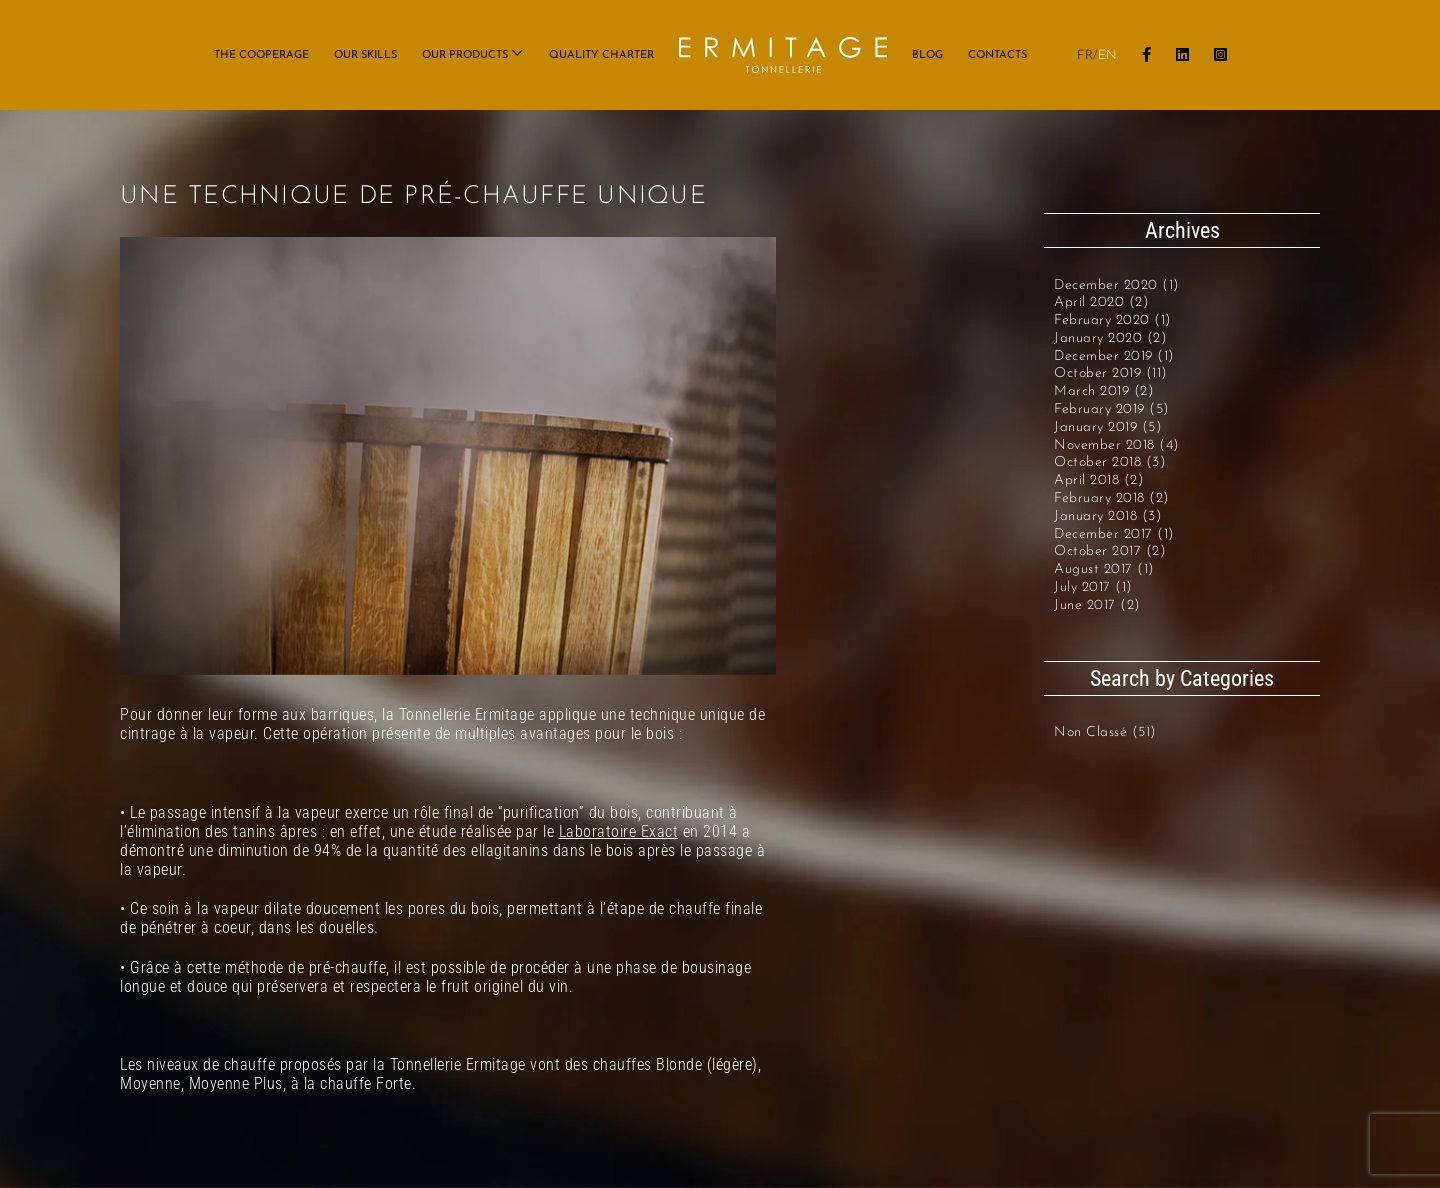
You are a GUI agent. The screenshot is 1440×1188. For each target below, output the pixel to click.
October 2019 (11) (1111, 373)
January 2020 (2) (1110, 338)
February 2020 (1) (1113, 320)
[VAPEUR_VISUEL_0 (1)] (448, 456)
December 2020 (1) (1117, 285)
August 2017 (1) (1104, 569)
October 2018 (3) (1110, 462)
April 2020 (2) (1101, 302)
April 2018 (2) (1099, 480)
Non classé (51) (1105, 732)
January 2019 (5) (1108, 427)
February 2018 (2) (1112, 498)
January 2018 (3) (1108, 516)
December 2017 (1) (1114, 534)
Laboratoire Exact (619, 831)
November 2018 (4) (1117, 445)
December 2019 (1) (1114, 356)
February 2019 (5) (1112, 409)
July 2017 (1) (1093, 587)
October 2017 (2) (1110, 551)
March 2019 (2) (1104, 391)
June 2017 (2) (1097, 605)
